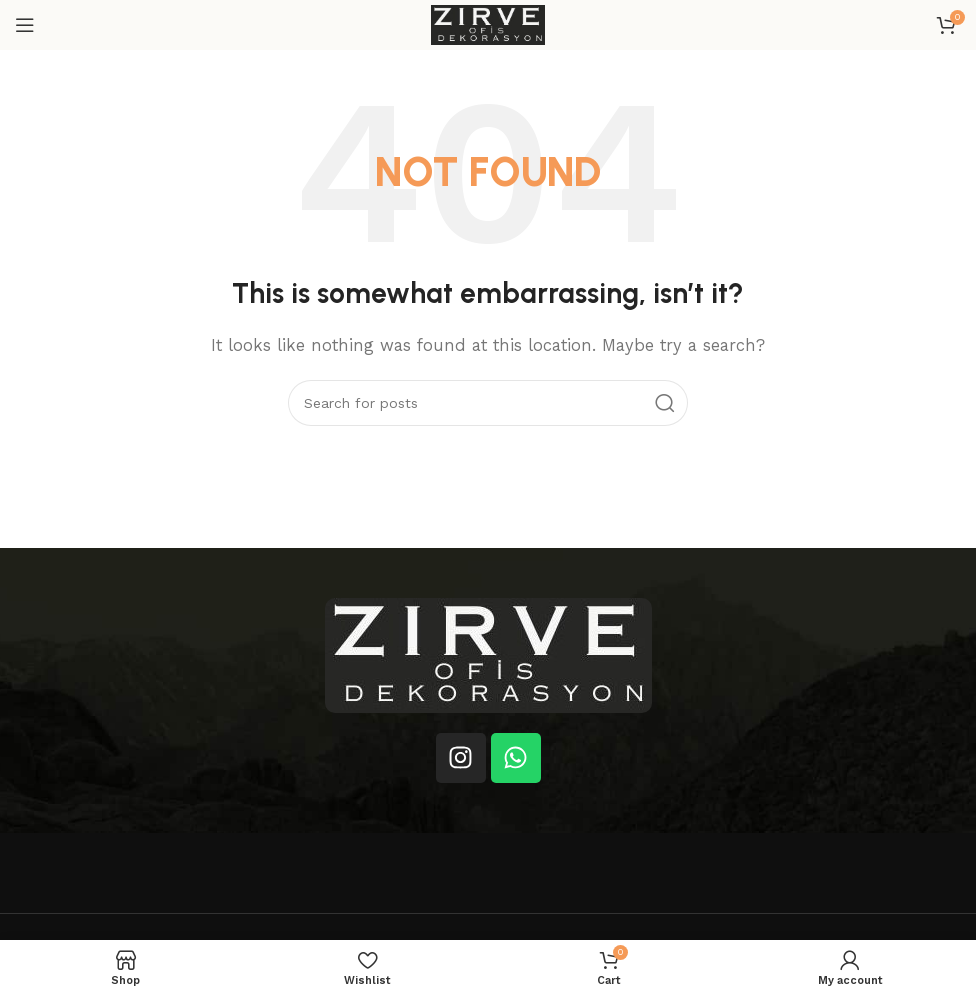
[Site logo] (488, 24)
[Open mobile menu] (25, 25)
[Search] (488, 403)
